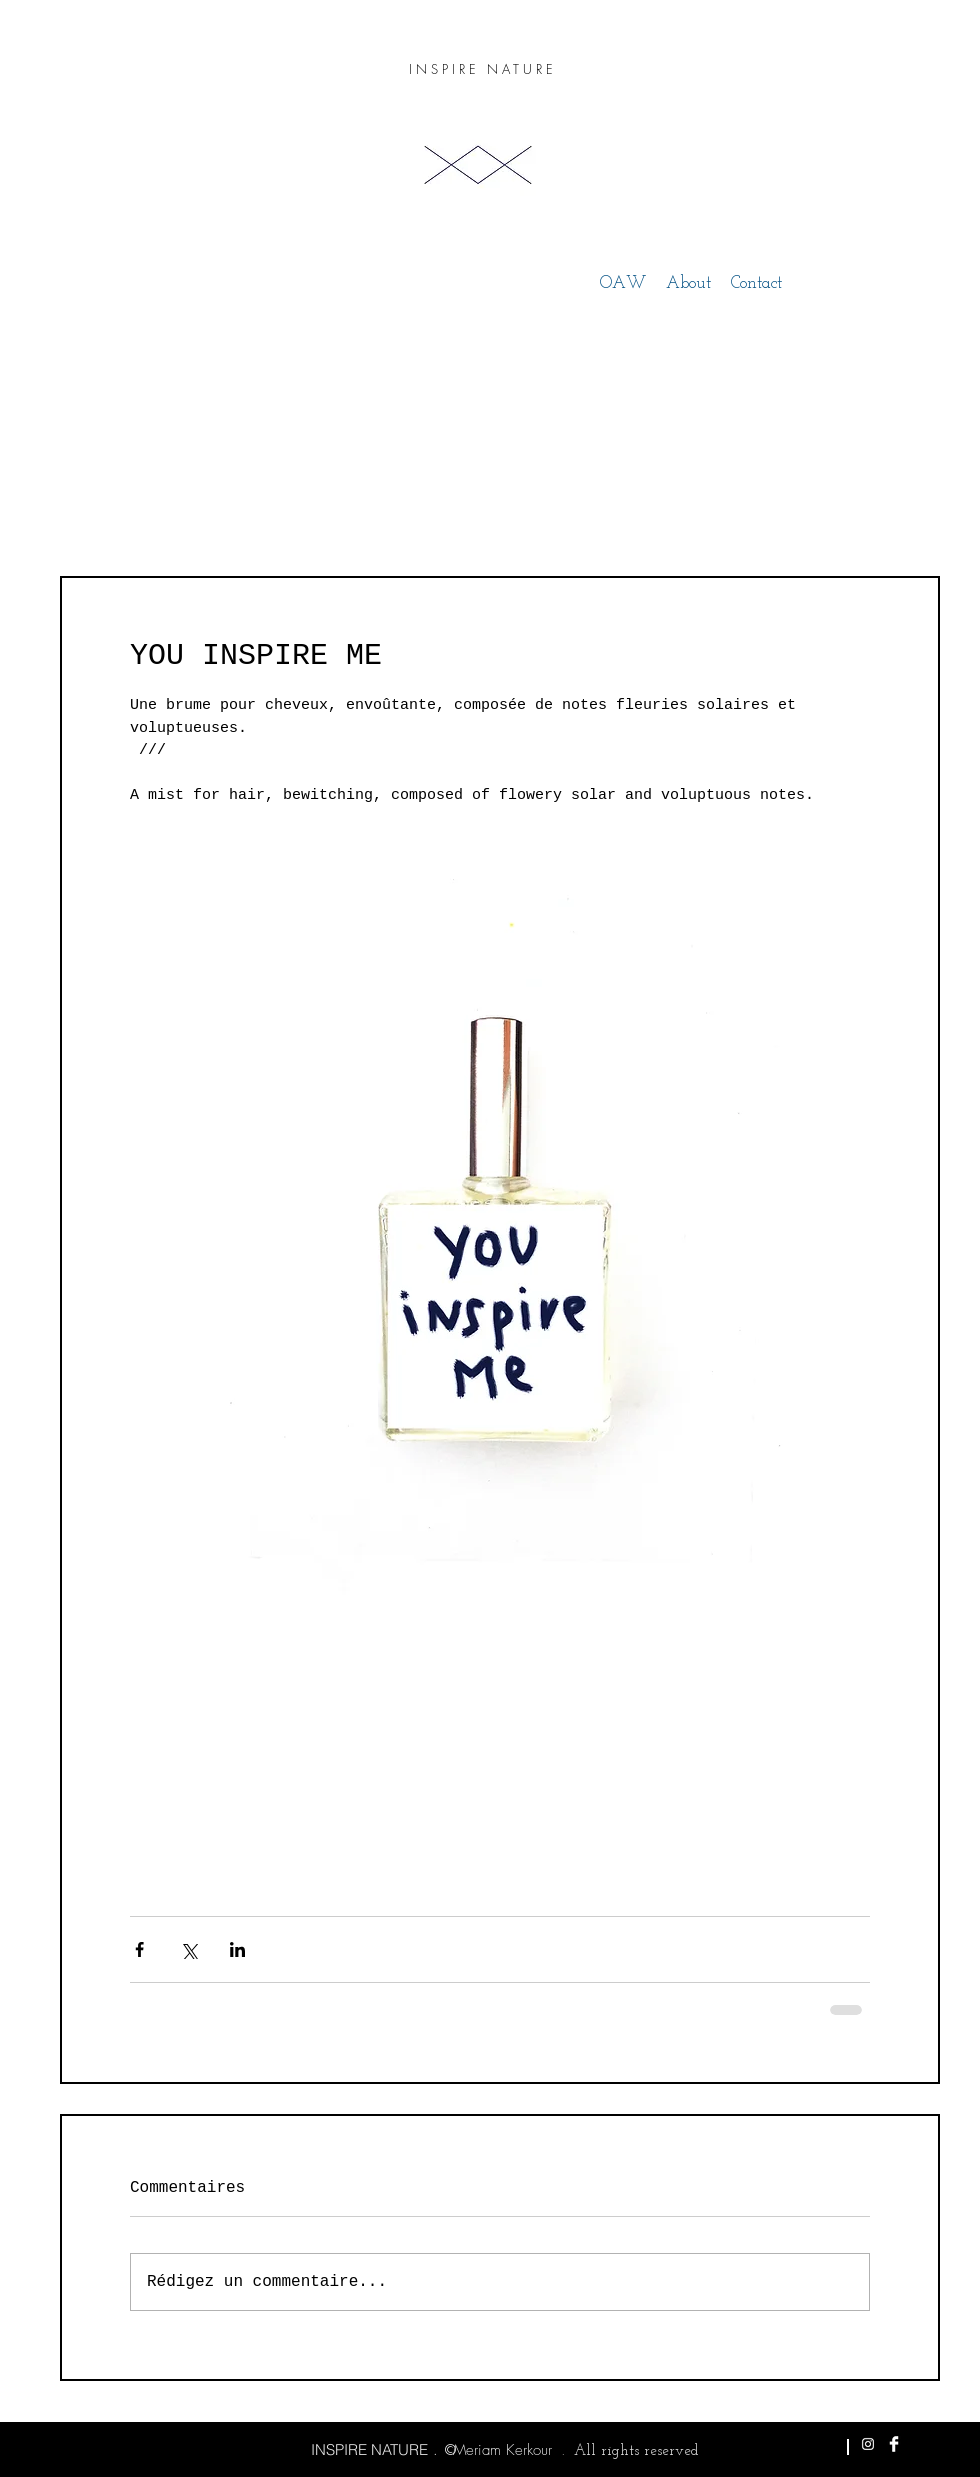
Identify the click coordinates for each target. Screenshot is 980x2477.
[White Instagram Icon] (868, 2444)
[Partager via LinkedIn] (237, 1949)
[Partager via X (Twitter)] (188, 1949)
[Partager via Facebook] (139, 1949)
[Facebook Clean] (894, 2444)
